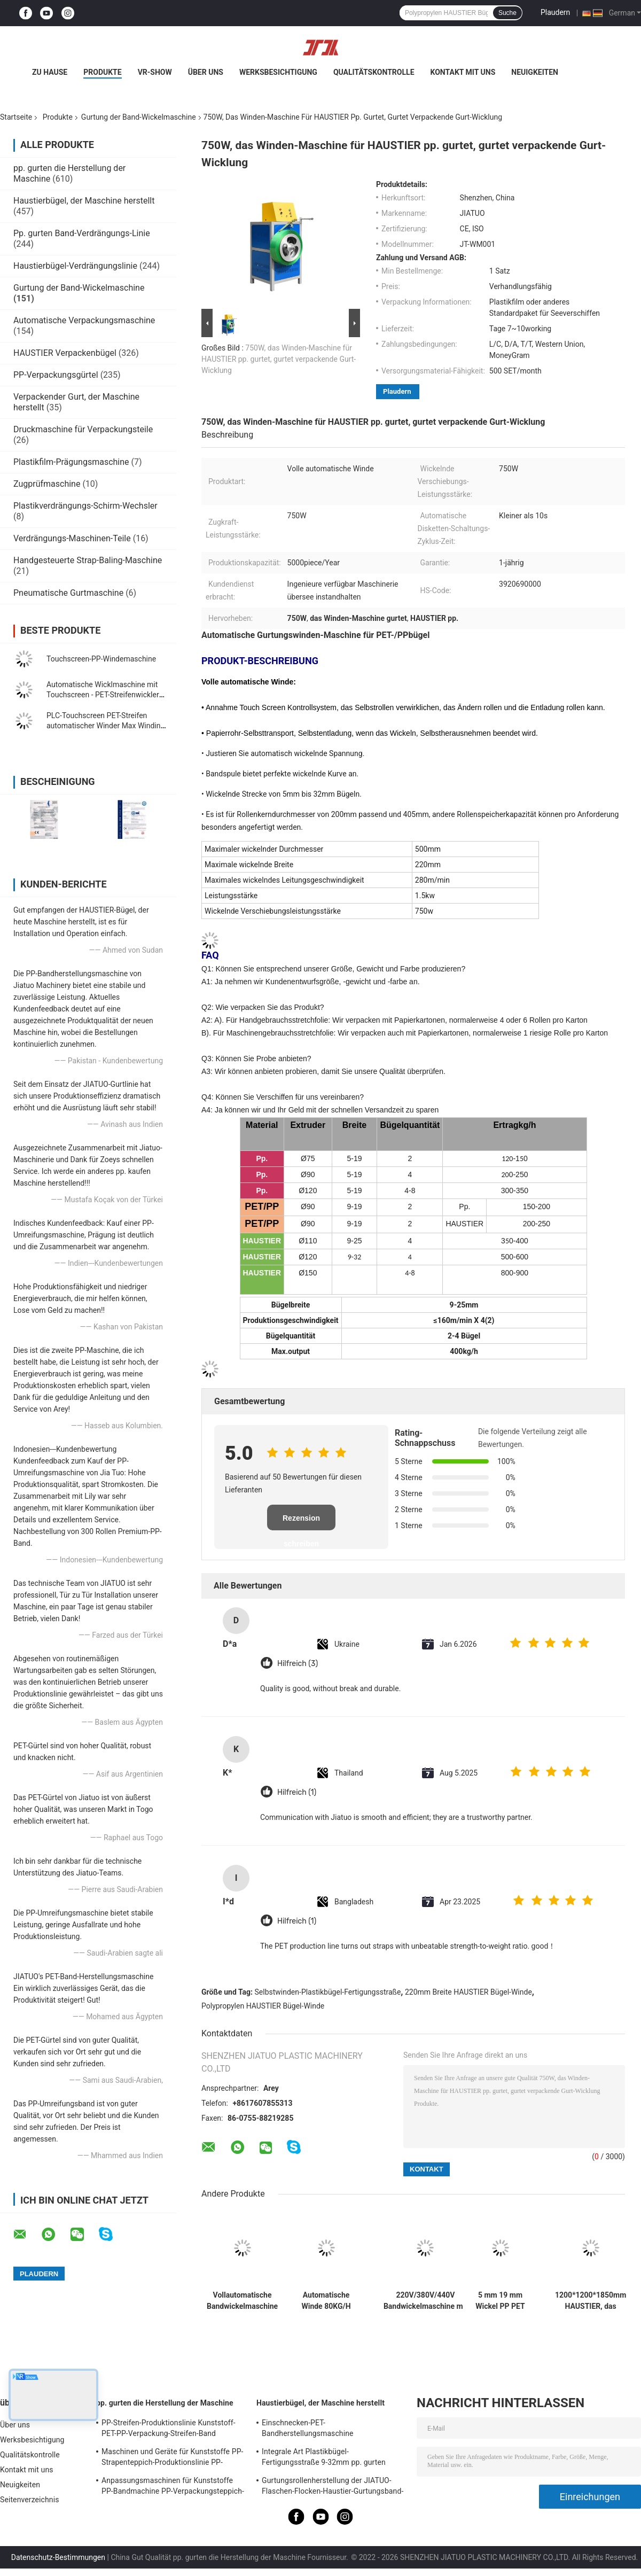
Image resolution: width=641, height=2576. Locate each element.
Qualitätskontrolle (374, 72)
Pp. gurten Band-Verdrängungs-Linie (81, 233)
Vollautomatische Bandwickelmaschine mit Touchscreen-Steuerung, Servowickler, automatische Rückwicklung (242, 2301)
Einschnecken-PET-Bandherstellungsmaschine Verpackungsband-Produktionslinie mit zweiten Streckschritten (327, 2429)
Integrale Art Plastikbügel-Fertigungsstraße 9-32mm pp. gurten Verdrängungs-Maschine (324, 2458)
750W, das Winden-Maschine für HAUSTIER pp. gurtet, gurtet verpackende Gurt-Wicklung (278, 359)
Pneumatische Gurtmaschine (68, 593)
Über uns (205, 72)
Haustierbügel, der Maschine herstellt (83, 201)
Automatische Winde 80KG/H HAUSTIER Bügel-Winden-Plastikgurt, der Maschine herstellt (326, 2301)
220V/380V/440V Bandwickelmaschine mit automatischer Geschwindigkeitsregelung (425, 2301)
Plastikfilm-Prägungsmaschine (71, 462)
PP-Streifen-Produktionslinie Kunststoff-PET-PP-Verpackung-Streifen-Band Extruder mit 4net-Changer (168, 2429)
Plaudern (555, 12)
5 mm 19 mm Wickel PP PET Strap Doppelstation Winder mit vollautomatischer (500, 2301)
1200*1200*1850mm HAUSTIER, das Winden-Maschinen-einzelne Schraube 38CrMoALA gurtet (590, 2301)
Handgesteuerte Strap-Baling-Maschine (87, 560)
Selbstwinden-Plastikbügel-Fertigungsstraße (328, 1992)
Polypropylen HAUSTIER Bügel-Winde (262, 2006)
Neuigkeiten (534, 72)
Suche (507, 13)
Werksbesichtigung (278, 72)
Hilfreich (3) (297, 1663)
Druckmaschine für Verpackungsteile (83, 429)
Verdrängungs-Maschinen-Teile (72, 538)
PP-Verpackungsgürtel (55, 375)
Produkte (102, 72)
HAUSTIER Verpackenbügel (64, 353)
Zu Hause (49, 72)
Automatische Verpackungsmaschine (84, 320)
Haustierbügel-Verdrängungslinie (75, 266)
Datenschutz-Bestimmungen (58, 2557)
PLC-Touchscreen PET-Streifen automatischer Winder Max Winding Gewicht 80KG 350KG (105, 725)
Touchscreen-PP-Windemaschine (101, 659)
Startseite (16, 117)
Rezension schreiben (301, 1522)
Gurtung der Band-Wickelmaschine (138, 117)
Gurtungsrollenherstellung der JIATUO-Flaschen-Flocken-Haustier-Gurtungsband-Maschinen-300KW (332, 2487)
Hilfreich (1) (296, 1792)
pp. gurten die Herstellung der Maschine (164, 2403)
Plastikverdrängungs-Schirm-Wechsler (85, 506)
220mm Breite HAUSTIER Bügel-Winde (468, 1992)
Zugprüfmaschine (46, 484)
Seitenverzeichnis (29, 2499)
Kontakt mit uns (463, 72)
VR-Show (155, 72)
